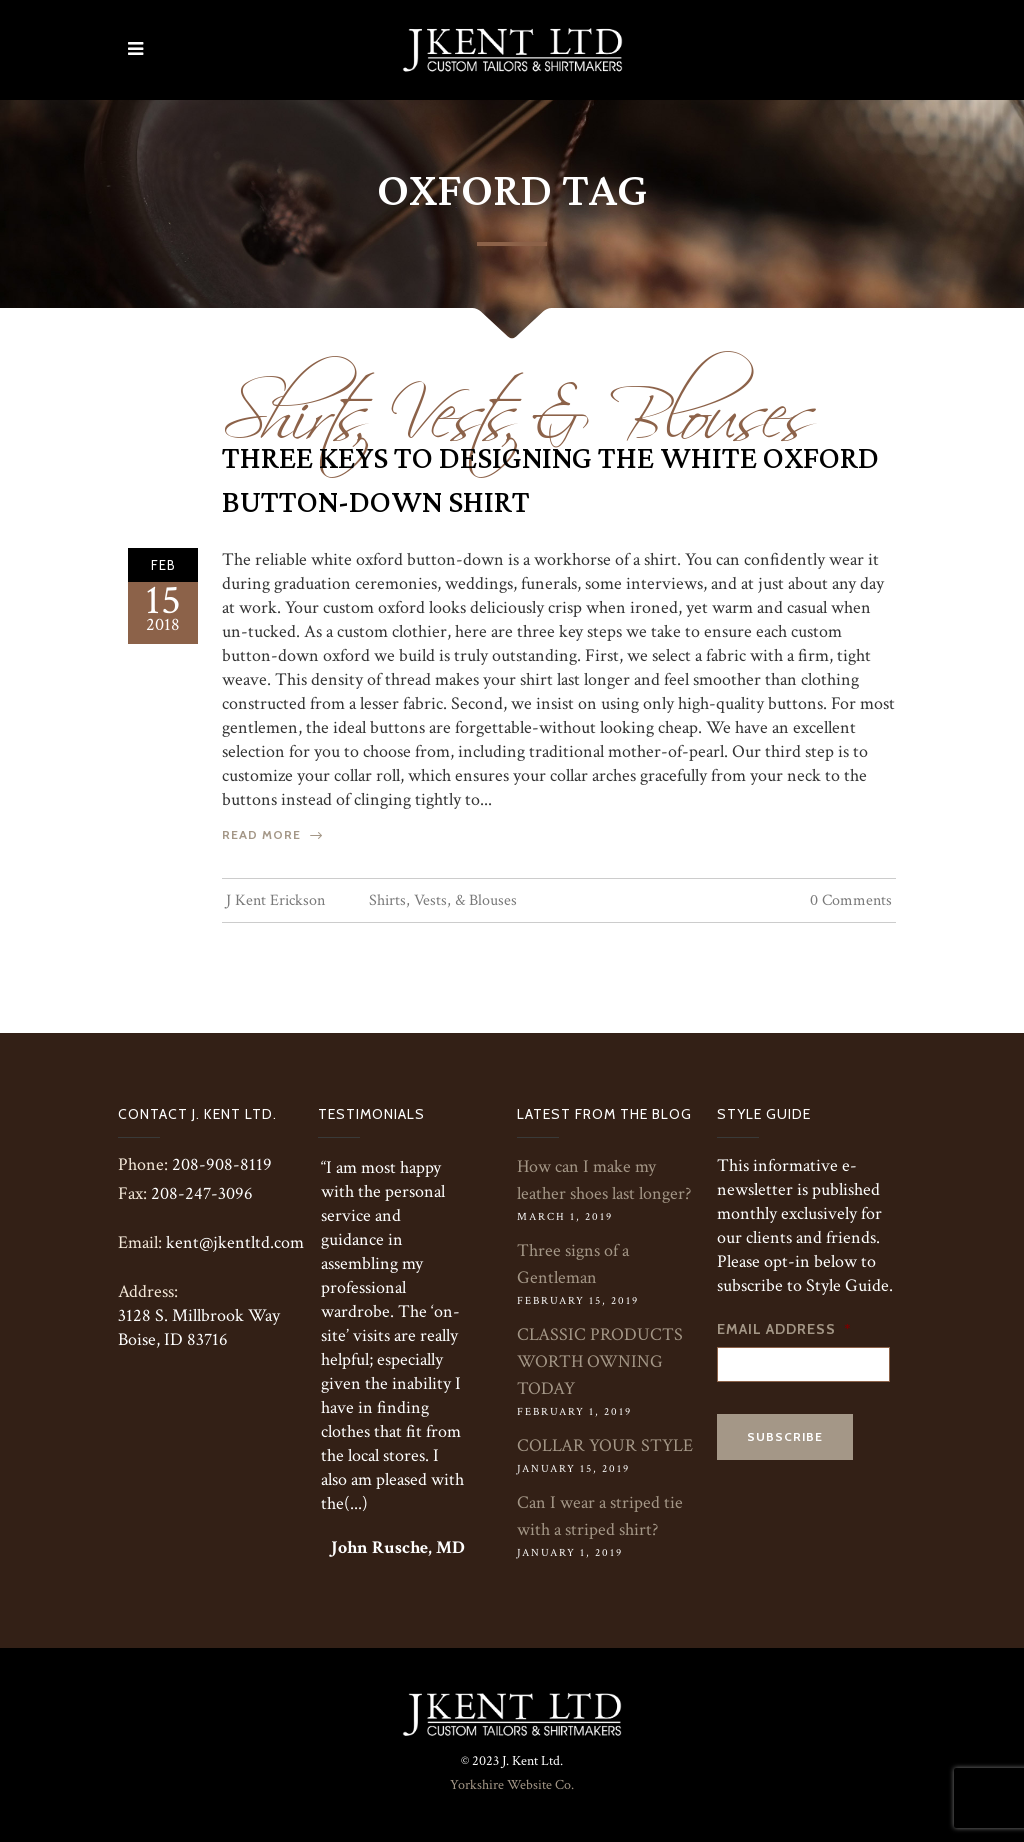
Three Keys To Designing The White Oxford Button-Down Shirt (550, 481)
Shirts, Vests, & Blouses (519, 402)
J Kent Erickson (275, 900)
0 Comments (851, 900)
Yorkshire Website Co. (512, 1785)
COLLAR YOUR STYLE (605, 1445)
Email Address (784, 1329)
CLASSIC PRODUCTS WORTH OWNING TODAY (600, 1361)
